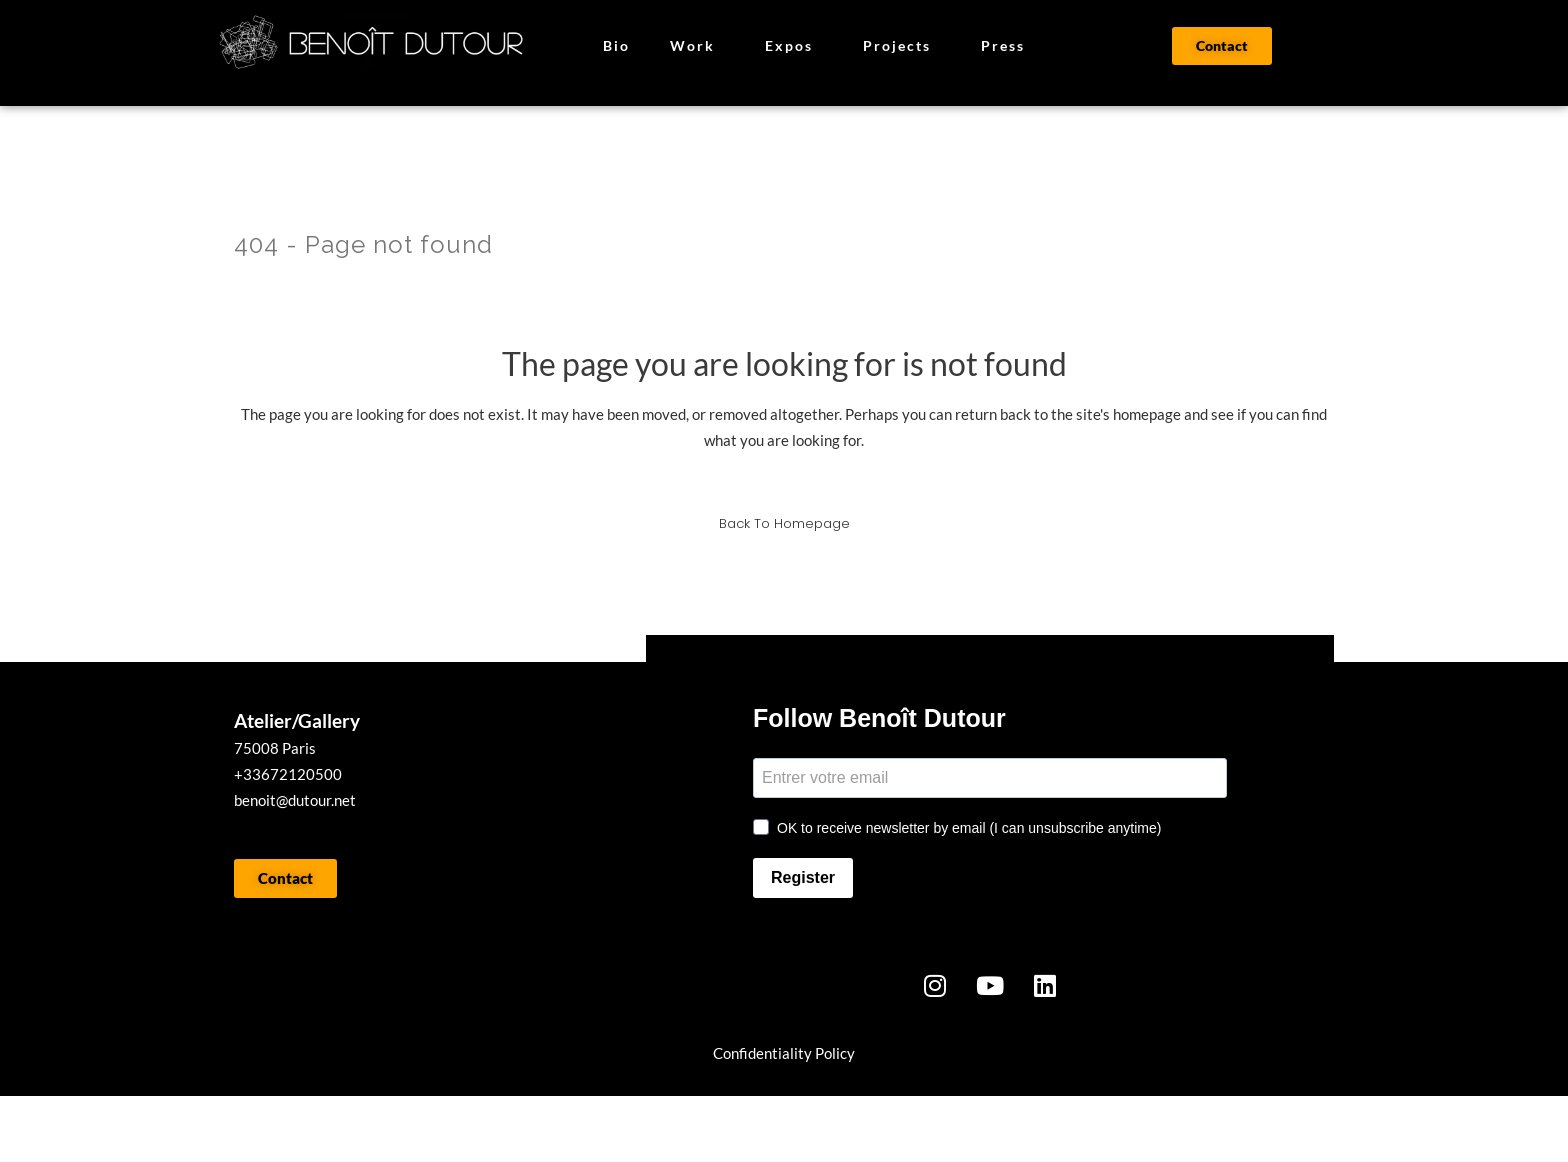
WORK (304, 1129)
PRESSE (579, 1129)
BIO (438, 1129)
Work (697, 46)
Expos (794, 46)
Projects (902, 46)
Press (1003, 45)
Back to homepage (784, 523)
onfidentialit (763, 1053)
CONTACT (775, 1129)
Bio (616, 45)
